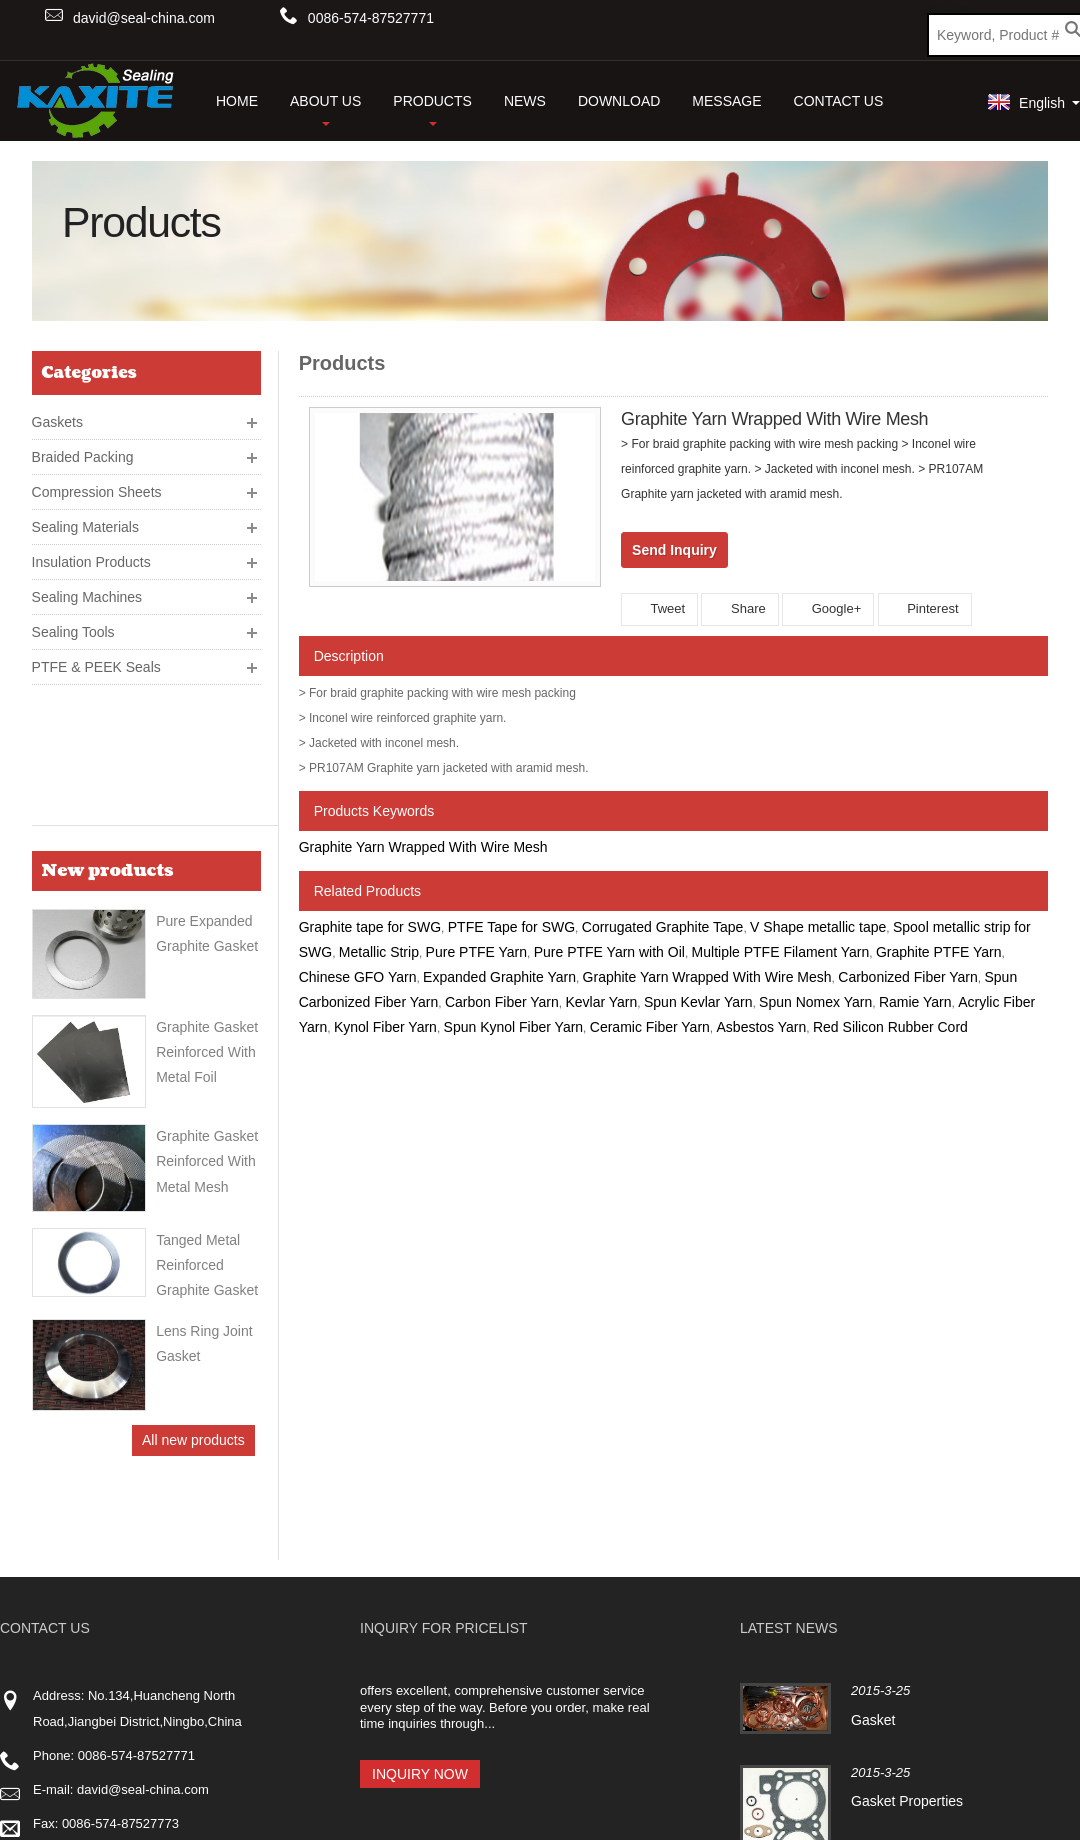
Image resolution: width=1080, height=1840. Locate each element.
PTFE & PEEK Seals (96, 659)
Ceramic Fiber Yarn (650, 1027)
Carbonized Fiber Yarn (908, 977)
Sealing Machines (87, 589)
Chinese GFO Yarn (358, 977)
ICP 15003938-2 (347, 1801)
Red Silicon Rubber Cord (890, 1027)
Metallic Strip (379, 952)
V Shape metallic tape (818, 927)
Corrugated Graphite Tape (663, 927)
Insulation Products (91, 554)
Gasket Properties (907, 1578)
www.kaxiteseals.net (130, 1633)
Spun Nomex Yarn (815, 1002)
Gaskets (57, 414)
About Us (325, 109)
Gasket (873, 1496)
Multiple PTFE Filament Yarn (781, 952)
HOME (237, 101)
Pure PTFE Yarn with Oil (609, 952)
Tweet (659, 608)
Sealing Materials (85, 519)
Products (432, 109)
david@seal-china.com (144, 18)
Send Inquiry (674, 550)
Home (761, 1798)
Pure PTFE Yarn (476, 952)
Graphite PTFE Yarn (939, 952)
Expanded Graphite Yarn (499, 977)
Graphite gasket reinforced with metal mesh (207, 1020)
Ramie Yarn (915, 1002)
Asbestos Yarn (762, 1027)
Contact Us (839, 101)
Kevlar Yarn (601, 1002)
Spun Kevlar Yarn (698, 1002)
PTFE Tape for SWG (511, 927)
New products (108, 737)
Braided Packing (83, 449)
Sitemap (1049, 1798)
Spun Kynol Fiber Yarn (514, 1027)
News (525, 101)
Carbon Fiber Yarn (502, 1002)
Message (726, 101)
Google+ (828, 608)
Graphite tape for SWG (370, 927)
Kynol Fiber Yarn (385, 1027)
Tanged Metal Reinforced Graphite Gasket (207, 1124)
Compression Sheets (97, 484)
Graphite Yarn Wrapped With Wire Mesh (423, 847)
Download (619, 101)
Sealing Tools (73, 624)
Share (739, 608)
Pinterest (925, 608)
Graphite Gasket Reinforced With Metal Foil (207, 910)
